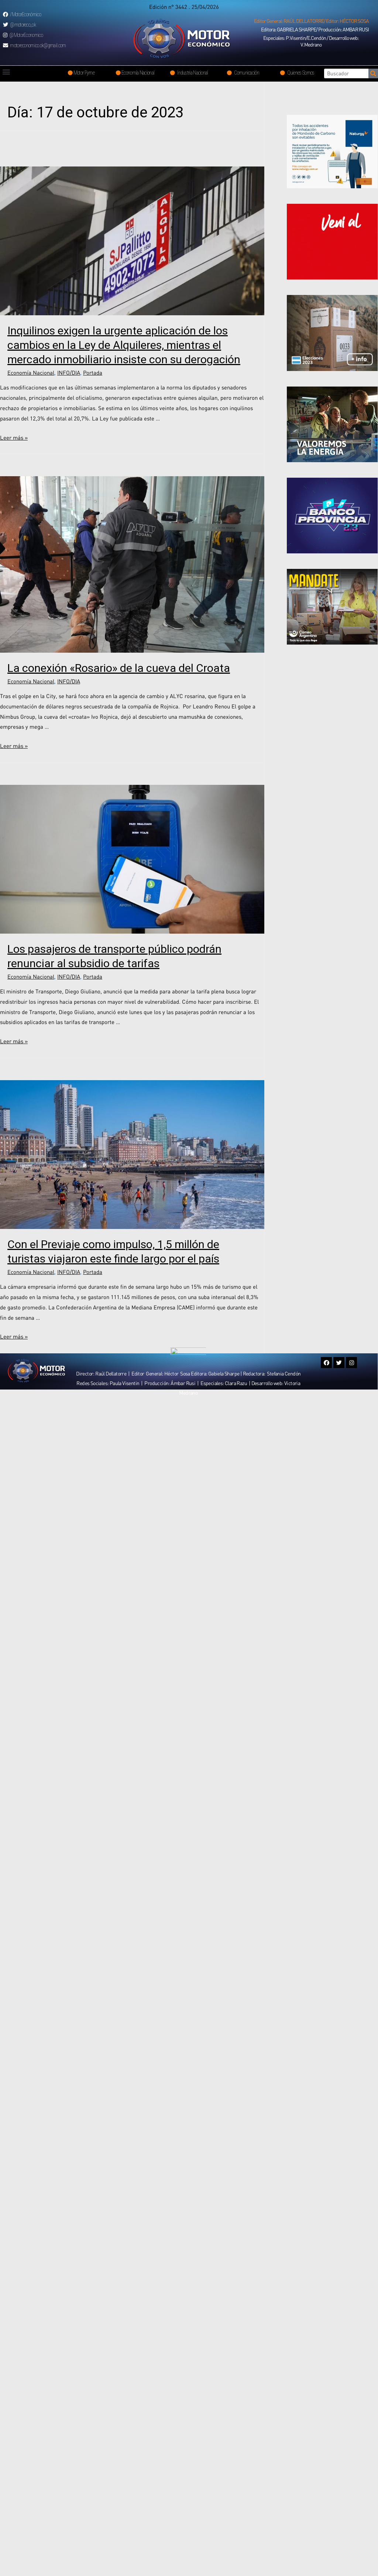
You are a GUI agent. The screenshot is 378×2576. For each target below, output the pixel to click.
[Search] (373, 73)
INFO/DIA (68, 372)
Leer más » (14, 437)
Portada (92, 372)
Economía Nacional (30, 372)
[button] (311, 21)
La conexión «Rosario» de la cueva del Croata (118, 668)
